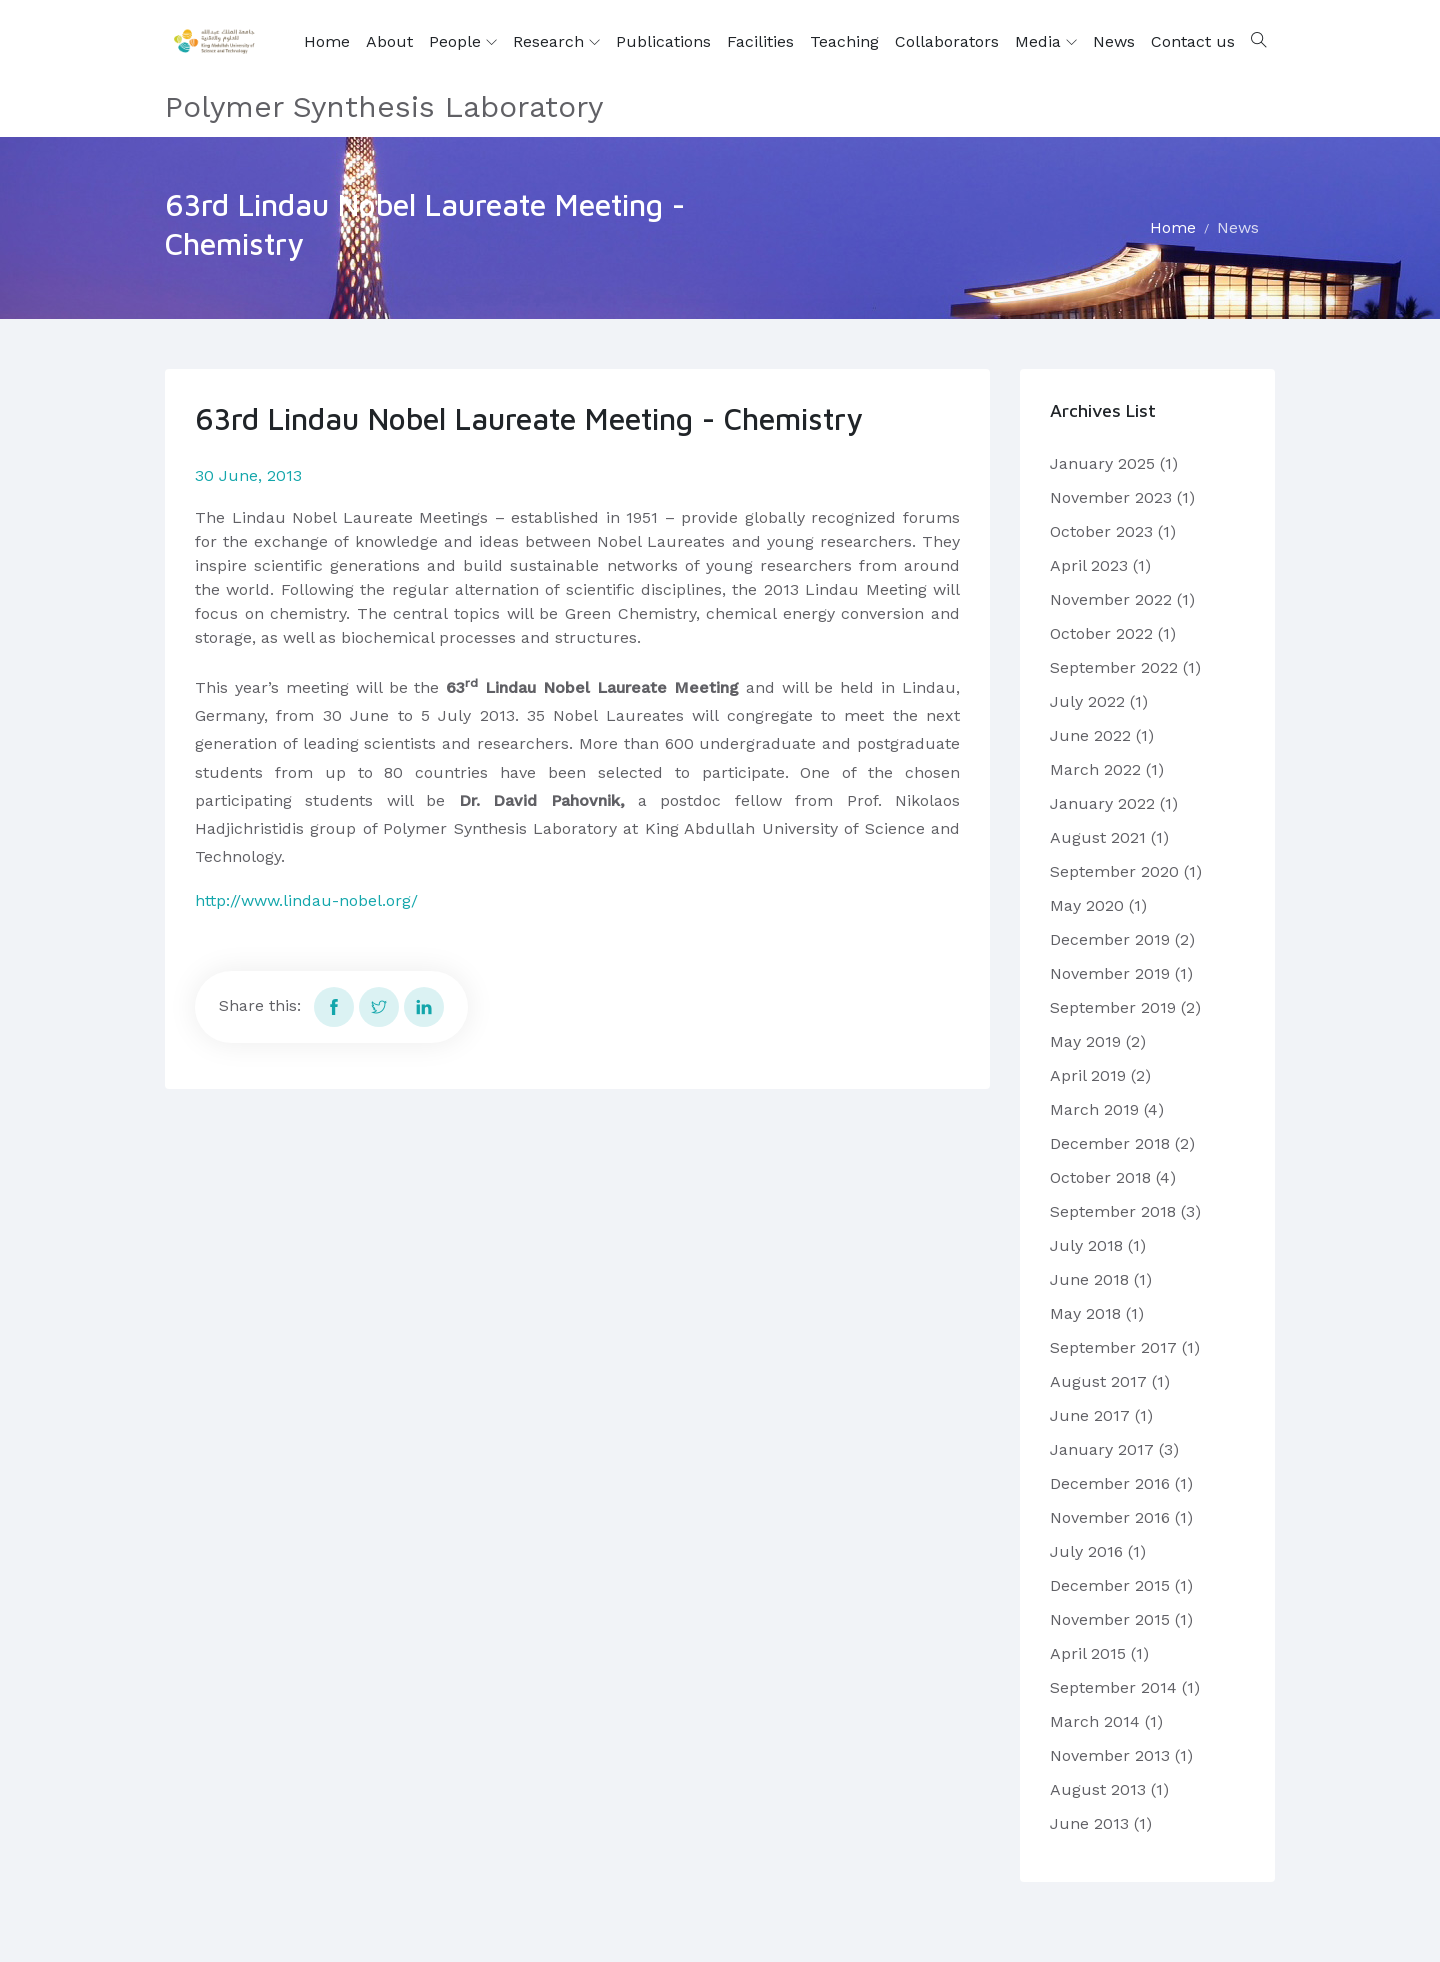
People (463, 42)
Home (327, 41)
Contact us (1193, 41)
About (389, 41)
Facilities (760, 41)
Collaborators (947, 41)
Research (556, 42)
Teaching (844, 41)
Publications (663, 41)
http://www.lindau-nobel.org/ (306, 900)
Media (1046, 42)
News (1114, 41)
